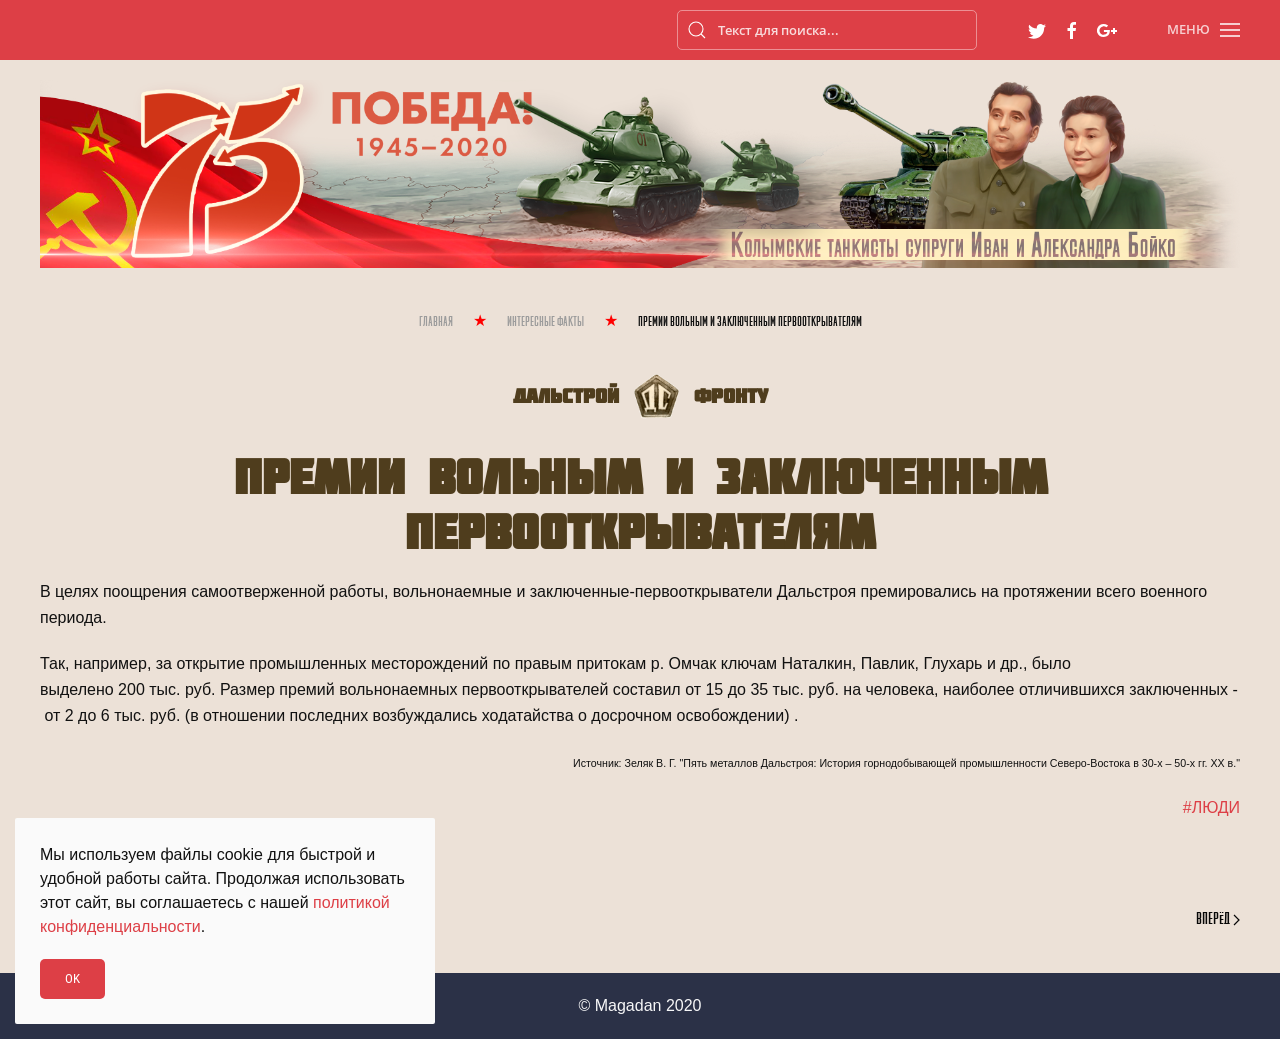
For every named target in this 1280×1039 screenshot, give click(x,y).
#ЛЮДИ (1211, 807)
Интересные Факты (545, 322)
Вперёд (1218, 920)
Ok (72, 978)
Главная (436, 322)
